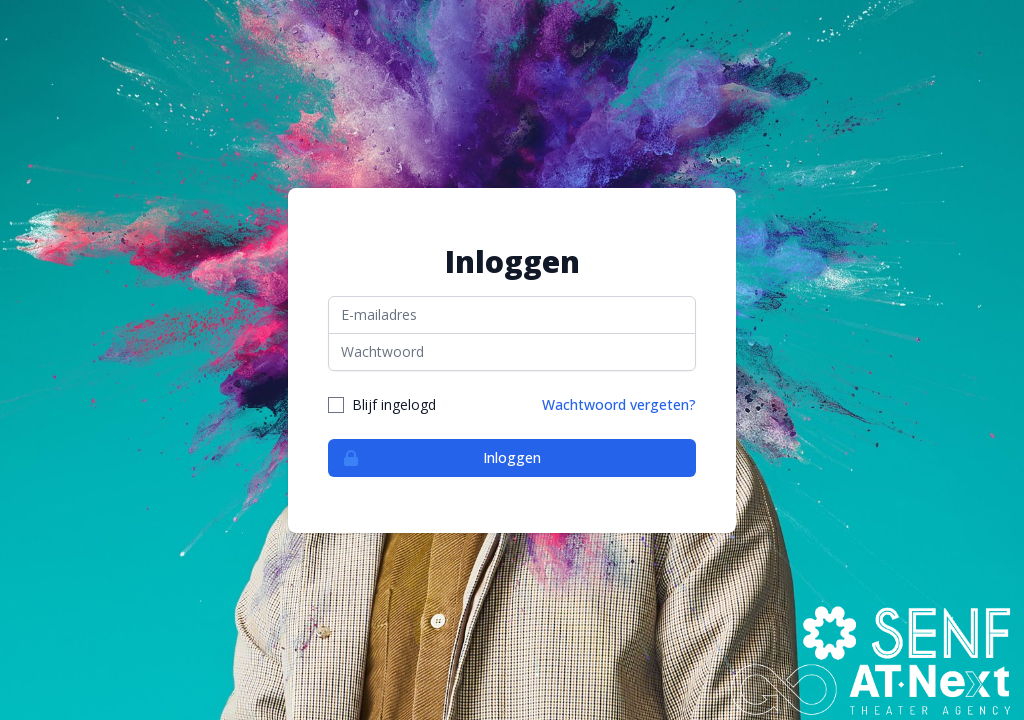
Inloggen (435, 458)
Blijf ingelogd (394, 404)
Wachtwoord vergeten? (619, 404)
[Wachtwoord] (512, 352)
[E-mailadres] (512, 315)
